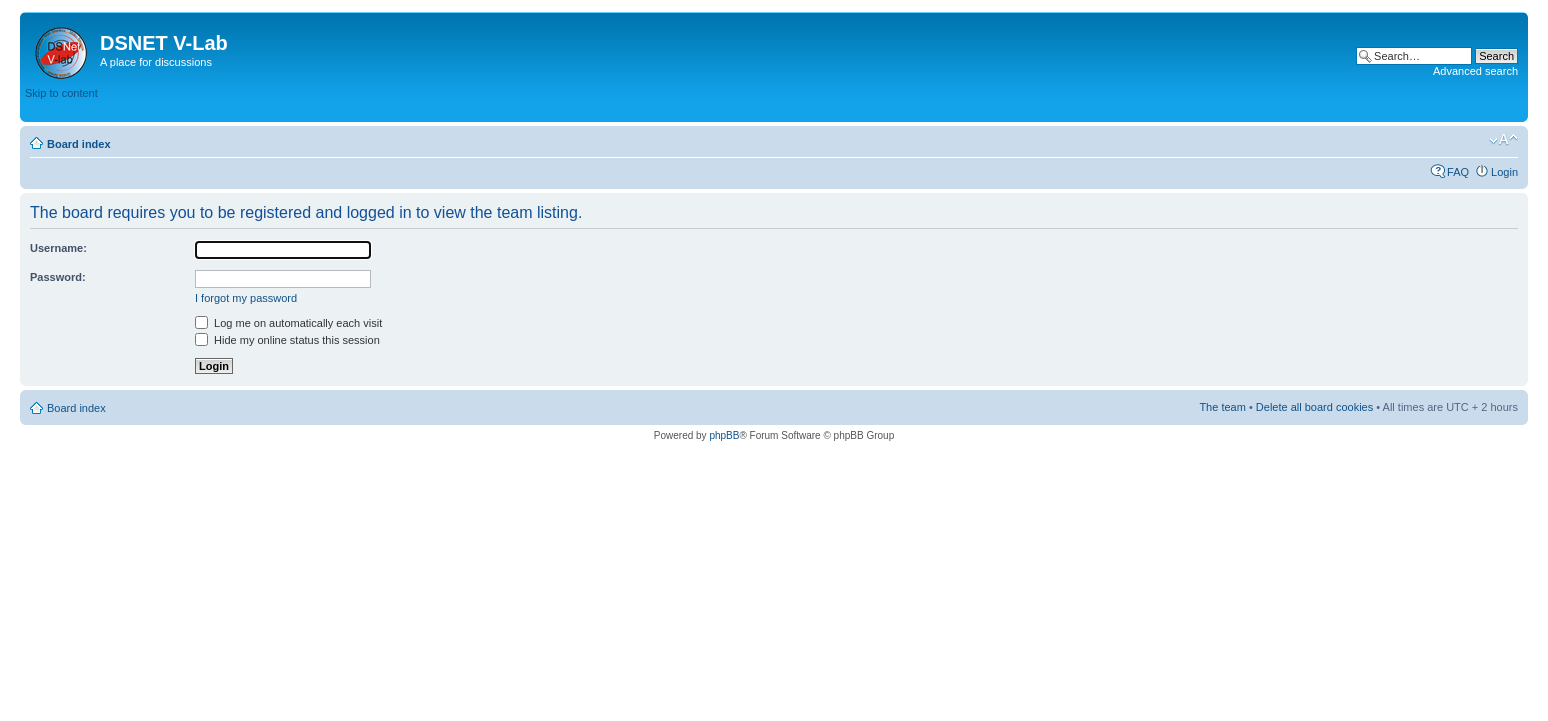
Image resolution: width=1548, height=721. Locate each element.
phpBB (724, 435)
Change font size (1503, 140)
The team (1222, 407)
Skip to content (61, 93)
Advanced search (1475, 71)
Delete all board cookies (1314, 407)
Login (1504, 172)
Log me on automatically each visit (288, 323)
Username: (58, 248)
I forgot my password (246, 298)
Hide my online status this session (287, 340)
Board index (79, 144)
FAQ (1458, 172)
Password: (58, 277)
